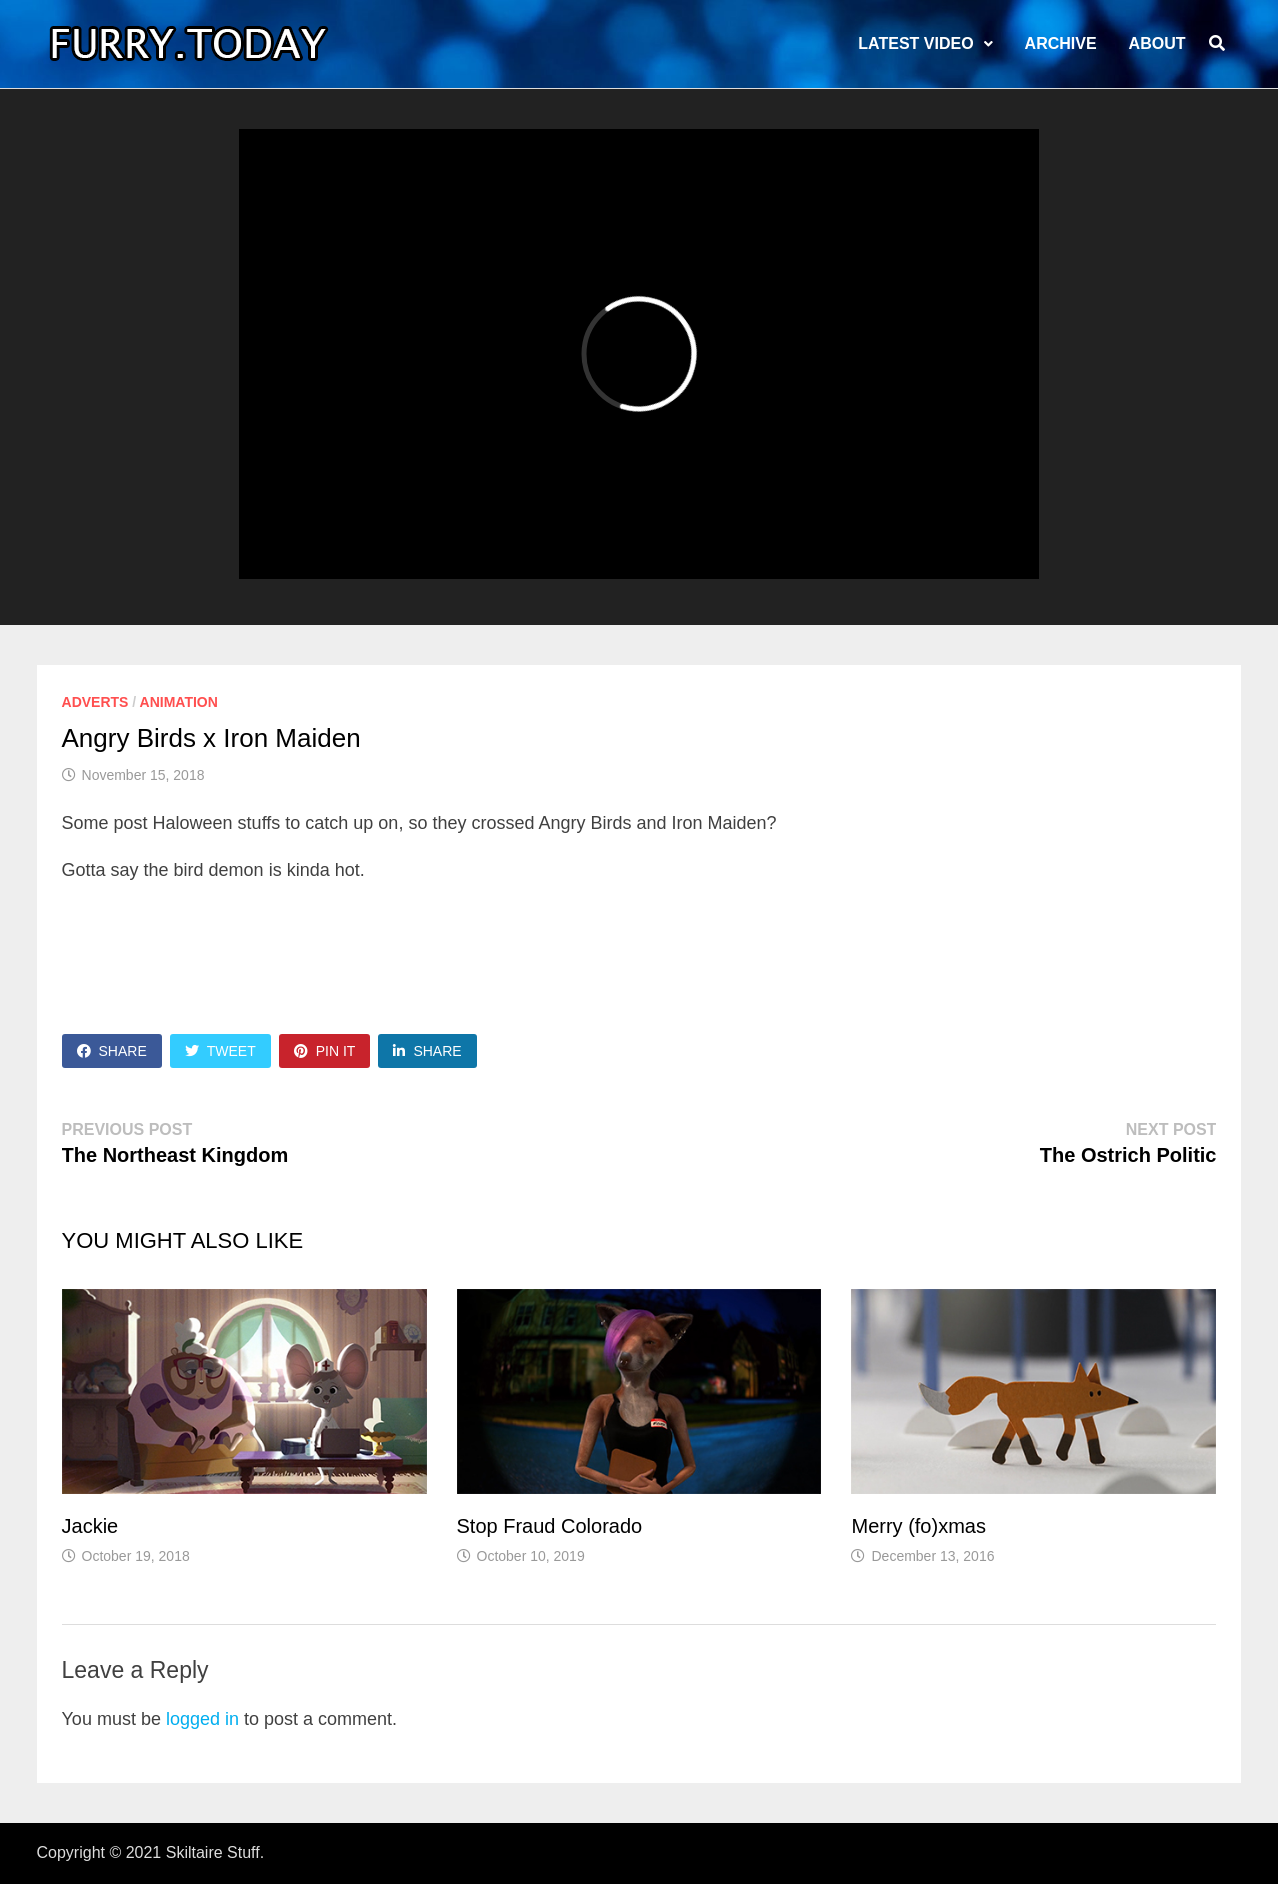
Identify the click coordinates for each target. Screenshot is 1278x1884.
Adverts (95, 702)
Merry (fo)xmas (918, 1526)
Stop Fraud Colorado (550, 1526)
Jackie (90, 1526)
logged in (202, 1719)
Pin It (325, 1051)
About (1157, 43)
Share (112, 1051)
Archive (1061, 43)
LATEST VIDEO (915, 43)
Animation (179, 702)
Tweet (220, 1051)
